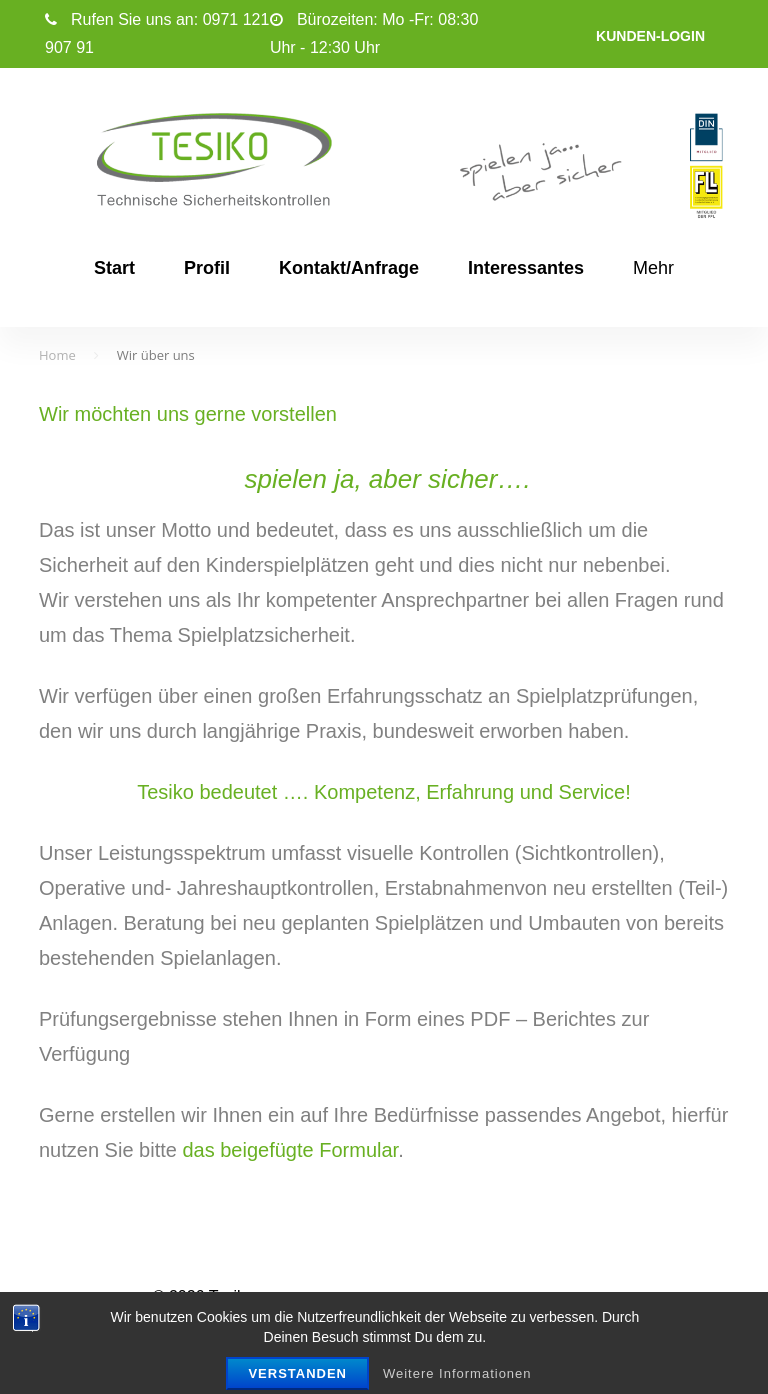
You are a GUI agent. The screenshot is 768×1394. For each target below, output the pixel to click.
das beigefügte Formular (290, 1150)
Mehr (653, 268)
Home (57, 355)
